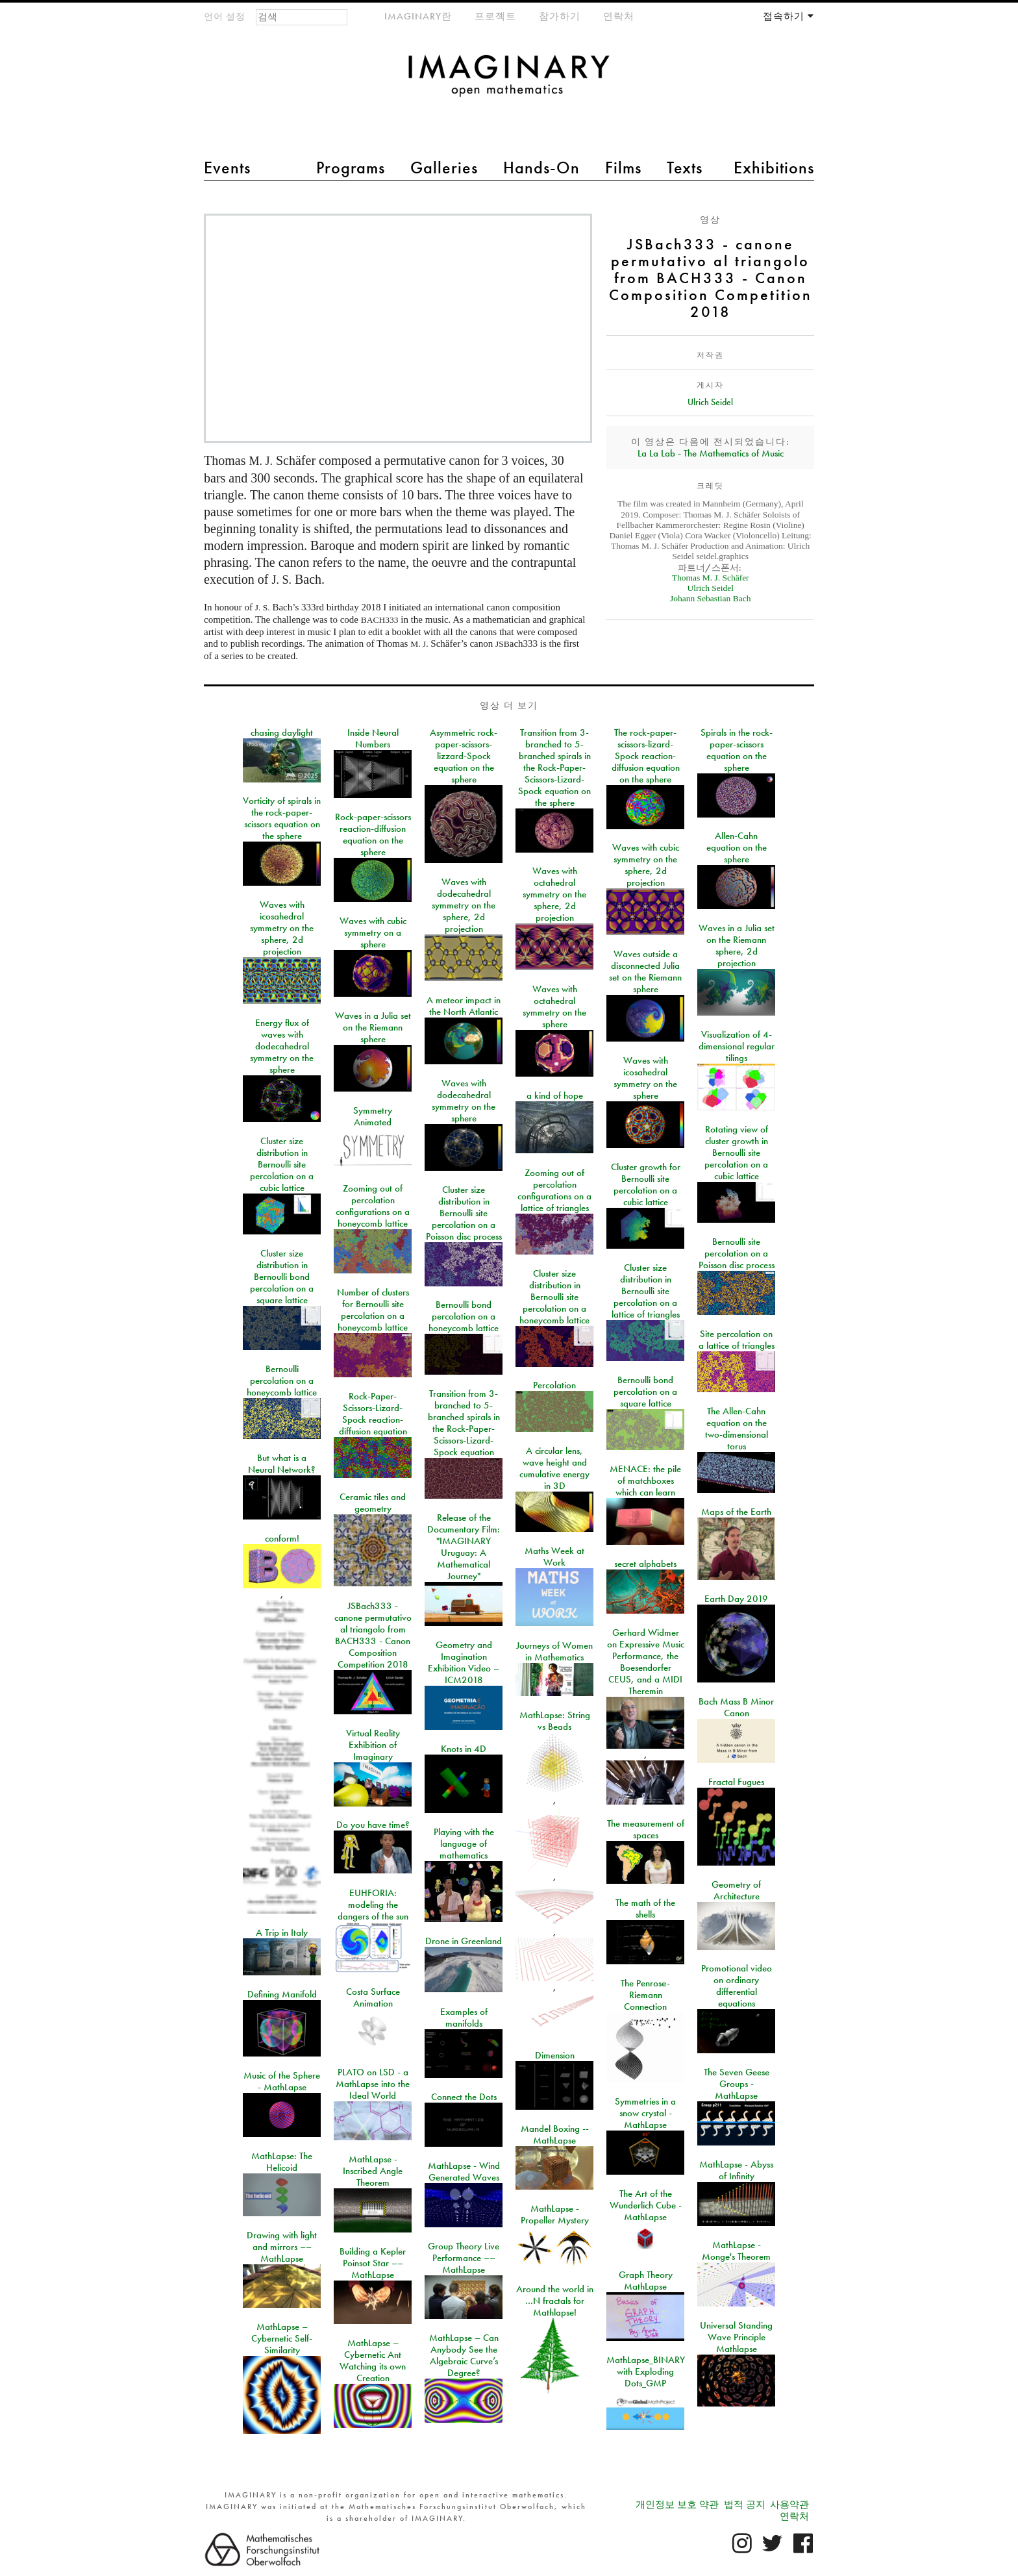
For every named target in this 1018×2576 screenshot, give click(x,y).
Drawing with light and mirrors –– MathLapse (282, 2246)
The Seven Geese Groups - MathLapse (736, 2083)
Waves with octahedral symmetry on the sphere (554, 1006)
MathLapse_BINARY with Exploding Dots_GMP (645, 2371)
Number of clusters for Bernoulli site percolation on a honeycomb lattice (373, 1309)
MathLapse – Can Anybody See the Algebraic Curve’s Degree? (464, 2355)
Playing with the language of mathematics (464, 1843)
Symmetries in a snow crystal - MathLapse (645, 2113)
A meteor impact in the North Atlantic (464, 1006)
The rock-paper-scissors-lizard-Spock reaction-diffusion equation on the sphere (646, 756)
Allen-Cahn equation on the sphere (736, 847)
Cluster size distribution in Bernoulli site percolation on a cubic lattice (282, 1164)
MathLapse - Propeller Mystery (555, 2214)
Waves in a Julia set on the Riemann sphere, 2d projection (737, 945)
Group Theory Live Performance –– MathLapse (463, 2257)
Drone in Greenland (463, 1941)
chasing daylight (282, 732)
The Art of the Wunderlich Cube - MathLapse (646, 2205)
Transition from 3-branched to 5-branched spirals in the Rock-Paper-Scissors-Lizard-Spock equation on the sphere (554, 767)
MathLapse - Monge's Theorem (736, 2250)
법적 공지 (744, 2504)
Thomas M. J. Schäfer (710, 577)
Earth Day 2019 (736, 1599)
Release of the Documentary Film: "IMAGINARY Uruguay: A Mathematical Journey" (463, 1547)
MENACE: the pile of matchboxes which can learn (645, 1480)
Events (227, 167)
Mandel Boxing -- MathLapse (555, 2134)
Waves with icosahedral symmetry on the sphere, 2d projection (282, 928)
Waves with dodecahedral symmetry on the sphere (463, 1100)
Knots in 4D (463, 1749)
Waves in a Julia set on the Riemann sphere (373, 1027)
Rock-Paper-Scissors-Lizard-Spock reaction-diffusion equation (373, 1413)
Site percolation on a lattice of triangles (737, 1339)
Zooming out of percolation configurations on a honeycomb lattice (373, 1205)
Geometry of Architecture (736, 1890)
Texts (684, 167)
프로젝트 (495, 16)
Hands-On (541, 167)
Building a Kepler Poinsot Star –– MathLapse (373, 2263)
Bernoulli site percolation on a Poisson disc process (737, 1253)
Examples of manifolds (464, 2017)
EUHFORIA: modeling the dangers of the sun (373, 1904)
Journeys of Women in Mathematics (554, 1651)
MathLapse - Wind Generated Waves (464, 2171)
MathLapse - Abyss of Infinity (736, 2170)
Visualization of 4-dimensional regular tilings (737, 1046)
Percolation (554, 1385)
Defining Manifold (282, 1994)
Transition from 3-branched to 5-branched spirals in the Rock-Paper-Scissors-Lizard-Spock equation (464, 1423)
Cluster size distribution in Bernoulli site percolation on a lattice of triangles (646, 1291)
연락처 (618, 16)
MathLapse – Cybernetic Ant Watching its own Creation (373, 2360)
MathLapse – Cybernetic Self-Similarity (281, 2338)
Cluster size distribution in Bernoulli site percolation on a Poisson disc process (464, 1213)
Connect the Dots (464, 2097)
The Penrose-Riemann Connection (645, 1994)
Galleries (444, 167)
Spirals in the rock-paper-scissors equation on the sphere (737, 750)
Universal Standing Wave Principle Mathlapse (736, 2337)
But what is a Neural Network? (282, 1463)
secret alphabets (645, 1563)
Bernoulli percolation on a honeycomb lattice (282, 1380)
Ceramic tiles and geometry (373, 1502)
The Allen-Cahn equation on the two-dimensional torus (736, 1428)
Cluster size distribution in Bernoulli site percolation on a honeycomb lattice (554, 1297)
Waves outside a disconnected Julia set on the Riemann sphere (645, 971)
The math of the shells (645, 1908)
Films (623, 167)
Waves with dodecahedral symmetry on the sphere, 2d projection (463, 905)
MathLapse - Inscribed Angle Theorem (373, 2170)
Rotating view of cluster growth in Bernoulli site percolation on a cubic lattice (736, 1152)
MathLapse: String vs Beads (554, 1720)
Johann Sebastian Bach (710, 598)
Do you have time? (373, 1825)
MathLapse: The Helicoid (281, 2161)
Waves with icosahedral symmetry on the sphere (645, 1078)
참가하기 (559, 16)
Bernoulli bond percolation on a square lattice (645, 1391)
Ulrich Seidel (710, 402)
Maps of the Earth (736, 1512)
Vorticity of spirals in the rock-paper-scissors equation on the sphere (282, 818)
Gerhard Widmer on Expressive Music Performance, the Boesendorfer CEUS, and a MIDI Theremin (645, 1662)
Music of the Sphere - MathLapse (281, 2081)
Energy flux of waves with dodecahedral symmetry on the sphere (282, 1046)
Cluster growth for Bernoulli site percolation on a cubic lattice (645, 1184)
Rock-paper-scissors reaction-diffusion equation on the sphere (373, 834)
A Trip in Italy (282, 1932)
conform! (282, 1538)
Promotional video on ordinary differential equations (736, 1985)
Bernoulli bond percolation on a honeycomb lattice (463, 1316)
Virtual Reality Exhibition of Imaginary (373, 1744)
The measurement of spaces (645, 1829)
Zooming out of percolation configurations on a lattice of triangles (554, 1190)
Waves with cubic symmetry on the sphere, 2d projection (645, 865)
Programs (350, 167)
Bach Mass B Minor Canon (736, 1707)
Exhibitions (774, 167)
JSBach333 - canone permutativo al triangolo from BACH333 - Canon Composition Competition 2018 (373, 1635)
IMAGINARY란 (418, 16)
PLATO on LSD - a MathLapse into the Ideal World (373, 2083)
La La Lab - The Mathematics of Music (711, 453)
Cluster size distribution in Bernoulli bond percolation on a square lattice (282, 1276)
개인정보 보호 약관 (677, 2504)
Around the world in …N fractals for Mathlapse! (554, 2300)
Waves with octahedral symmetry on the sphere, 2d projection (554, 894)
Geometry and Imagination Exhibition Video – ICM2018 (463, 1662)
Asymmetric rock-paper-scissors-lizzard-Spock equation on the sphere (463, 756)
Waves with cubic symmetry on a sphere (373, 932)
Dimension (555, 2055)
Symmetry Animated (372, 1116)
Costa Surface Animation (373, 1997)
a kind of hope (555, 1095)
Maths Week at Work (554, 1556)
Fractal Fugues (736, 1782)
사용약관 (789, 2504)
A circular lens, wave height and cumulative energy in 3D (554, 1468)
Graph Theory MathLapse (646, 2280)
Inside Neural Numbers (373, 738)
